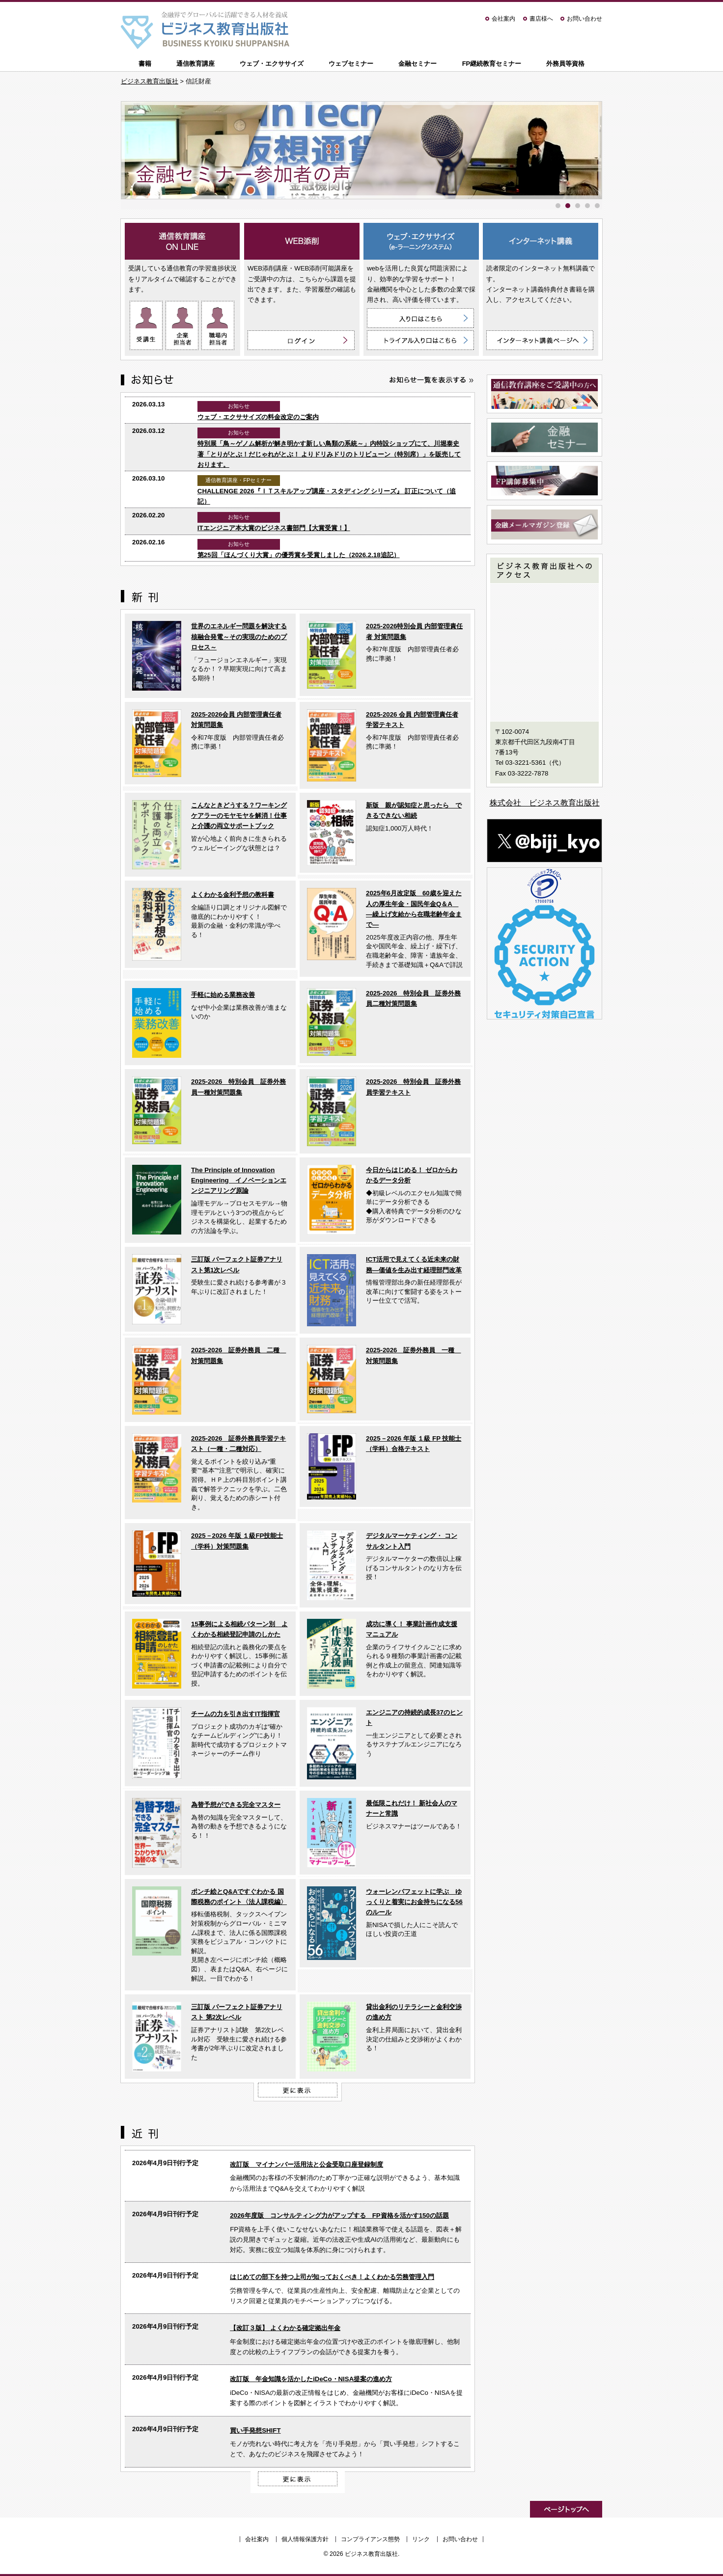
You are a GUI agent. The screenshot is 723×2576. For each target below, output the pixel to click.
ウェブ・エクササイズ (272, 63)
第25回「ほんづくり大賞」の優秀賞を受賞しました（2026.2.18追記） (298, 555)
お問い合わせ (584, 18)
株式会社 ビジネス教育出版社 (545, 803)
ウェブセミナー (351, 63)
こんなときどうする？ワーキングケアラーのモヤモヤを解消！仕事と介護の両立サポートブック (239, 816)
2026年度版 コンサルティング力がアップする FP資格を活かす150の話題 (339, 2215)
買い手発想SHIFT (255, 2430)
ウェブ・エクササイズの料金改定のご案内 (258, 417)
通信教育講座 (195, 63)
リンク (421, 2539)
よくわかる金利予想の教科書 (232, 894)
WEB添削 (302, 241)
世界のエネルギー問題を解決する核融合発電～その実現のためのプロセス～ (239, 636)
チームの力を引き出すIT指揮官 (235, 1713)
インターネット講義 (540, 241)
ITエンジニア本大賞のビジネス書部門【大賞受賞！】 (273, 528)
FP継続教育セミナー (492, 63)
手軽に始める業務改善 (223, 994)
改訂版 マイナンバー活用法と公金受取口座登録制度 (306, 2164)
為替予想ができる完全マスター (235, 1804)
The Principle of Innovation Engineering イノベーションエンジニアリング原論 (238, 1180)
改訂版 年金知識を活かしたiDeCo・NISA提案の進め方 (311, 2379)
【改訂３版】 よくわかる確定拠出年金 (285, 2328)
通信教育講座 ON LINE (182, 241)
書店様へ (541, 18)
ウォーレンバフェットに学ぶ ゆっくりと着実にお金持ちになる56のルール (414, 1902)
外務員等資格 (565, 63)
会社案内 (503, 18)
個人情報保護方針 (305, 2539)
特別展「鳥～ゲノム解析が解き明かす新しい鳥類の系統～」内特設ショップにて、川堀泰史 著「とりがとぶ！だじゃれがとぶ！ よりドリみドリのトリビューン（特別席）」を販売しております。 (329, 454)
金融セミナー (417, 63)
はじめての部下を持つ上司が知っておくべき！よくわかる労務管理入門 (332, 2277)
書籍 (145, 63)
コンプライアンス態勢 (370, 2539)
